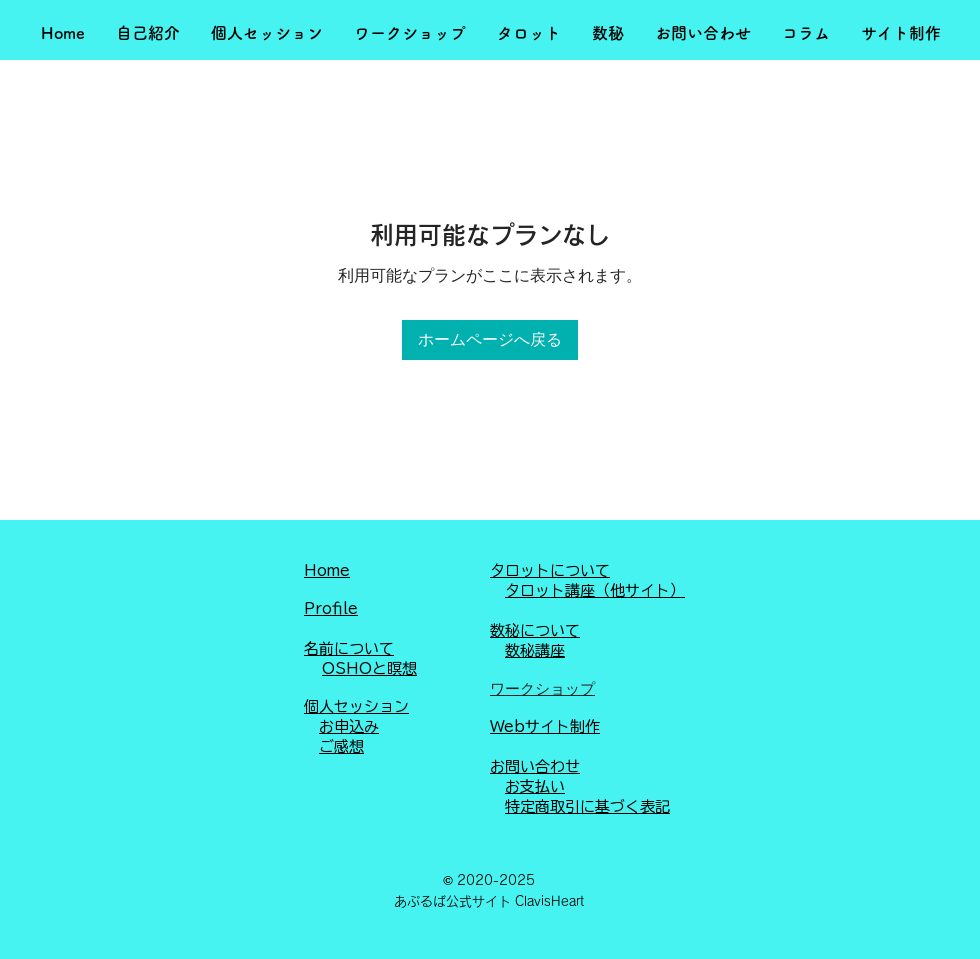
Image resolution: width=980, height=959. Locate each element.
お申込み (349, 726)
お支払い (535, 786)
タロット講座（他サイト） (595, 590)
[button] (147, 33)
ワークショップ (542, 688)
